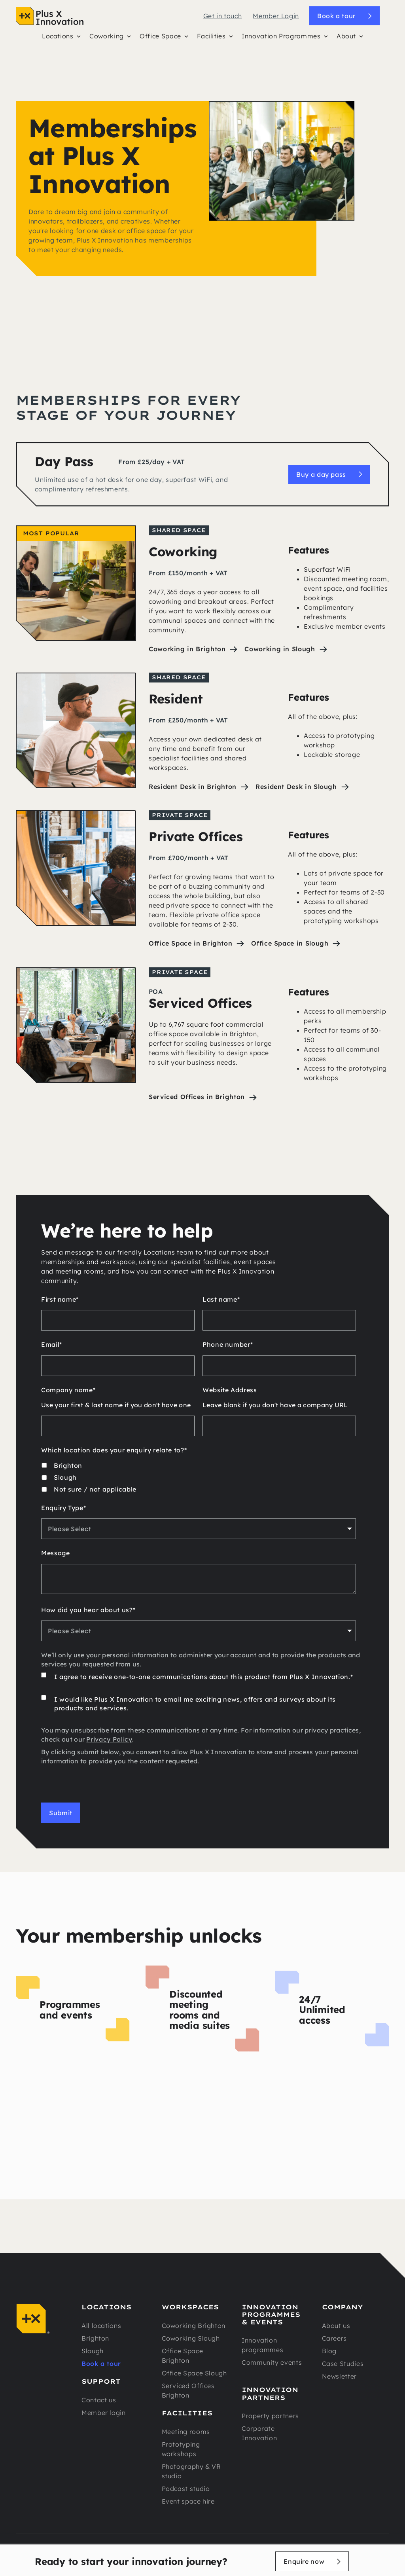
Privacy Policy (109, 1739)
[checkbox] (198, 1477)
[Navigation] (49, 16)
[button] (61, 38)
